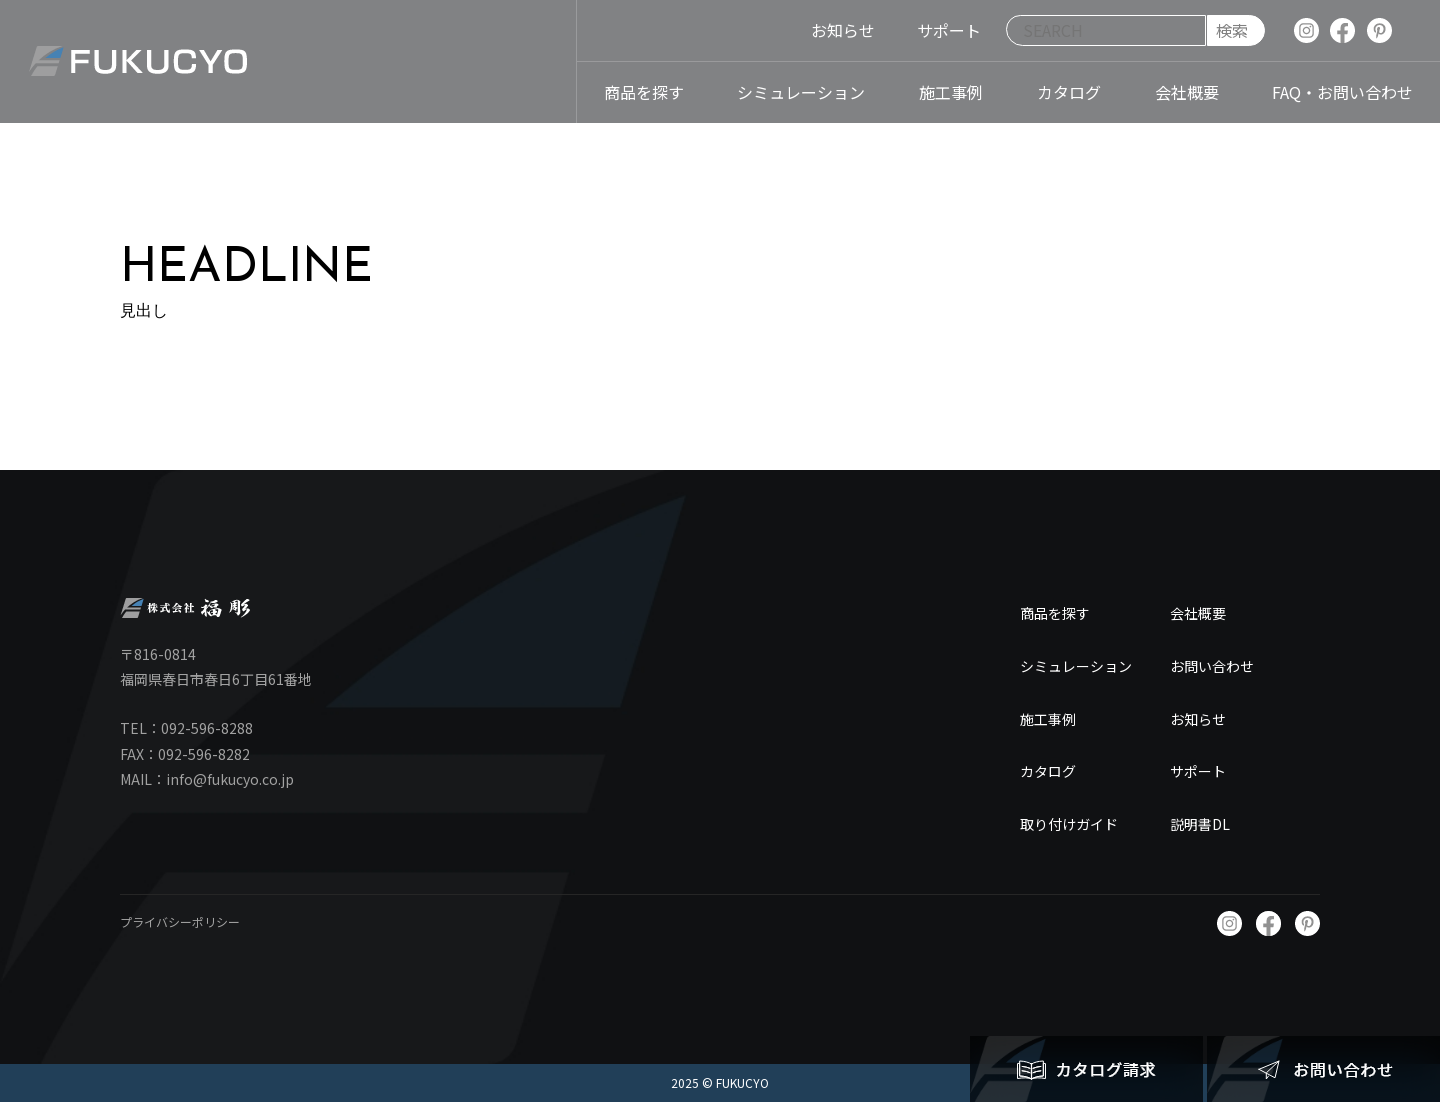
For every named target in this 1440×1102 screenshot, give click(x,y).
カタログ (1048, 771)
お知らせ (1198, 719)
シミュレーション (1076, 666)
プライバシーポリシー (180, 921)
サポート (1198, 771)
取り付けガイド (1069, 824)
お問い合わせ (1212, 666)
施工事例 (1048, 719)
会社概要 (1198, 613)
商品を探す (1055, 613)
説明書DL (1200, 824)
